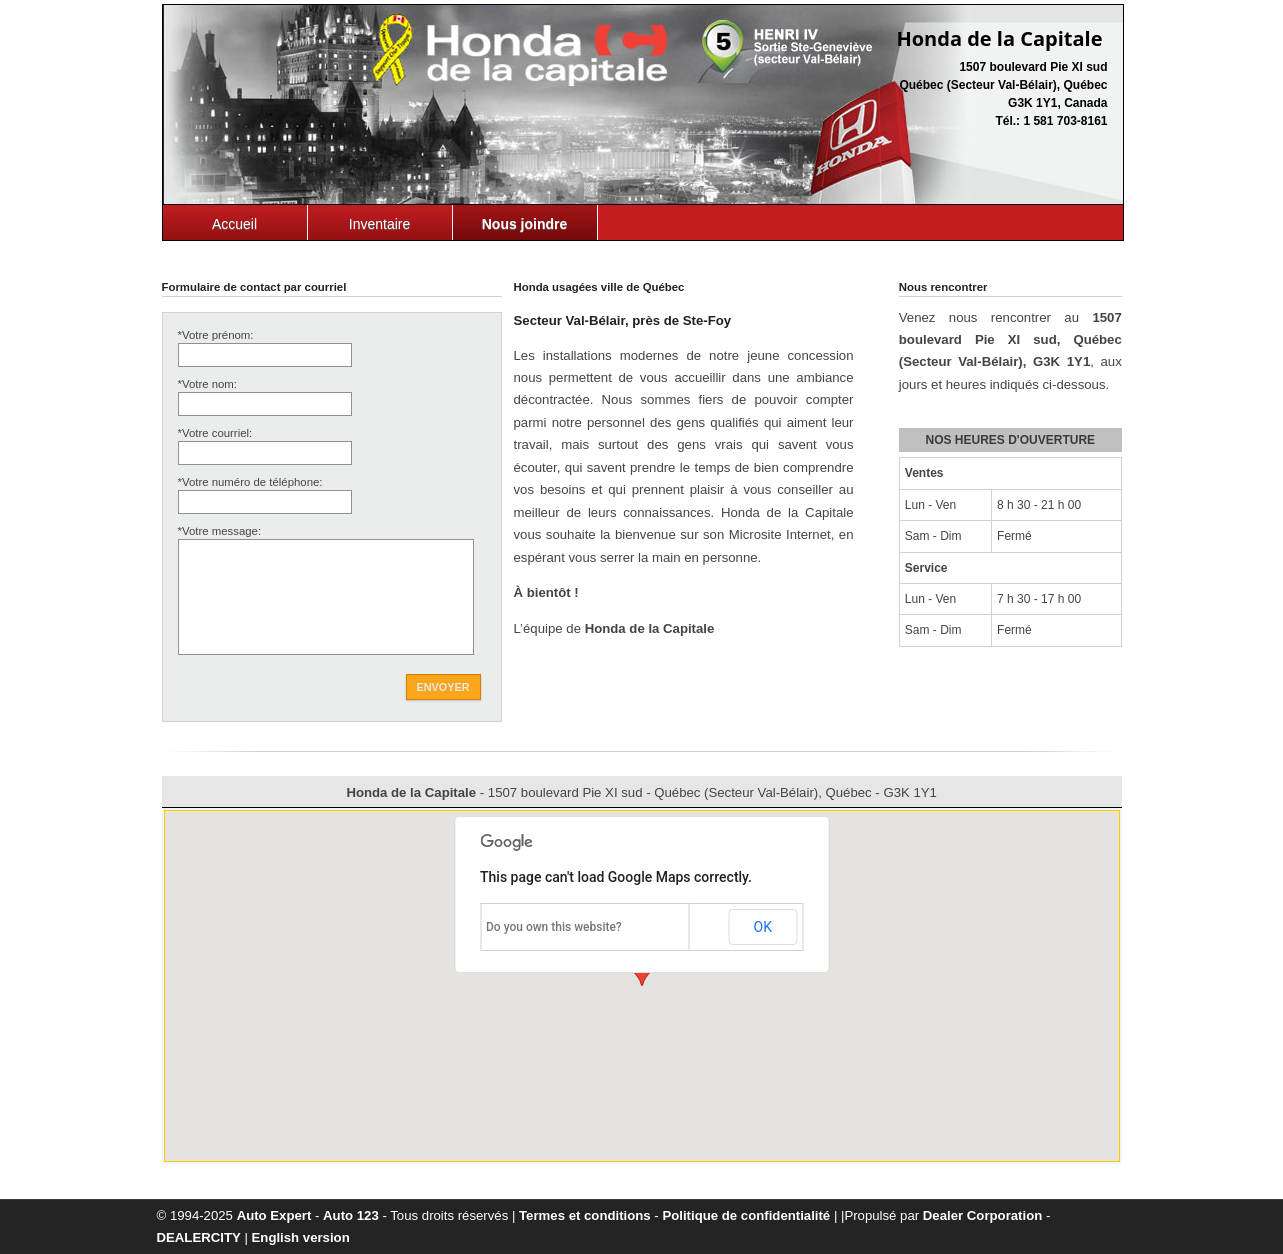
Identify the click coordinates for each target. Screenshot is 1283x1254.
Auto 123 (351, 1215)
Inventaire (379, 224)
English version (301, 1237)
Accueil (234, 224)
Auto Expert (274, 1215)
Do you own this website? (554, 927)
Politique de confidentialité (746, 1215)
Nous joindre (525, 224)
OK (763, 927)
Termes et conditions (585, 1215)
